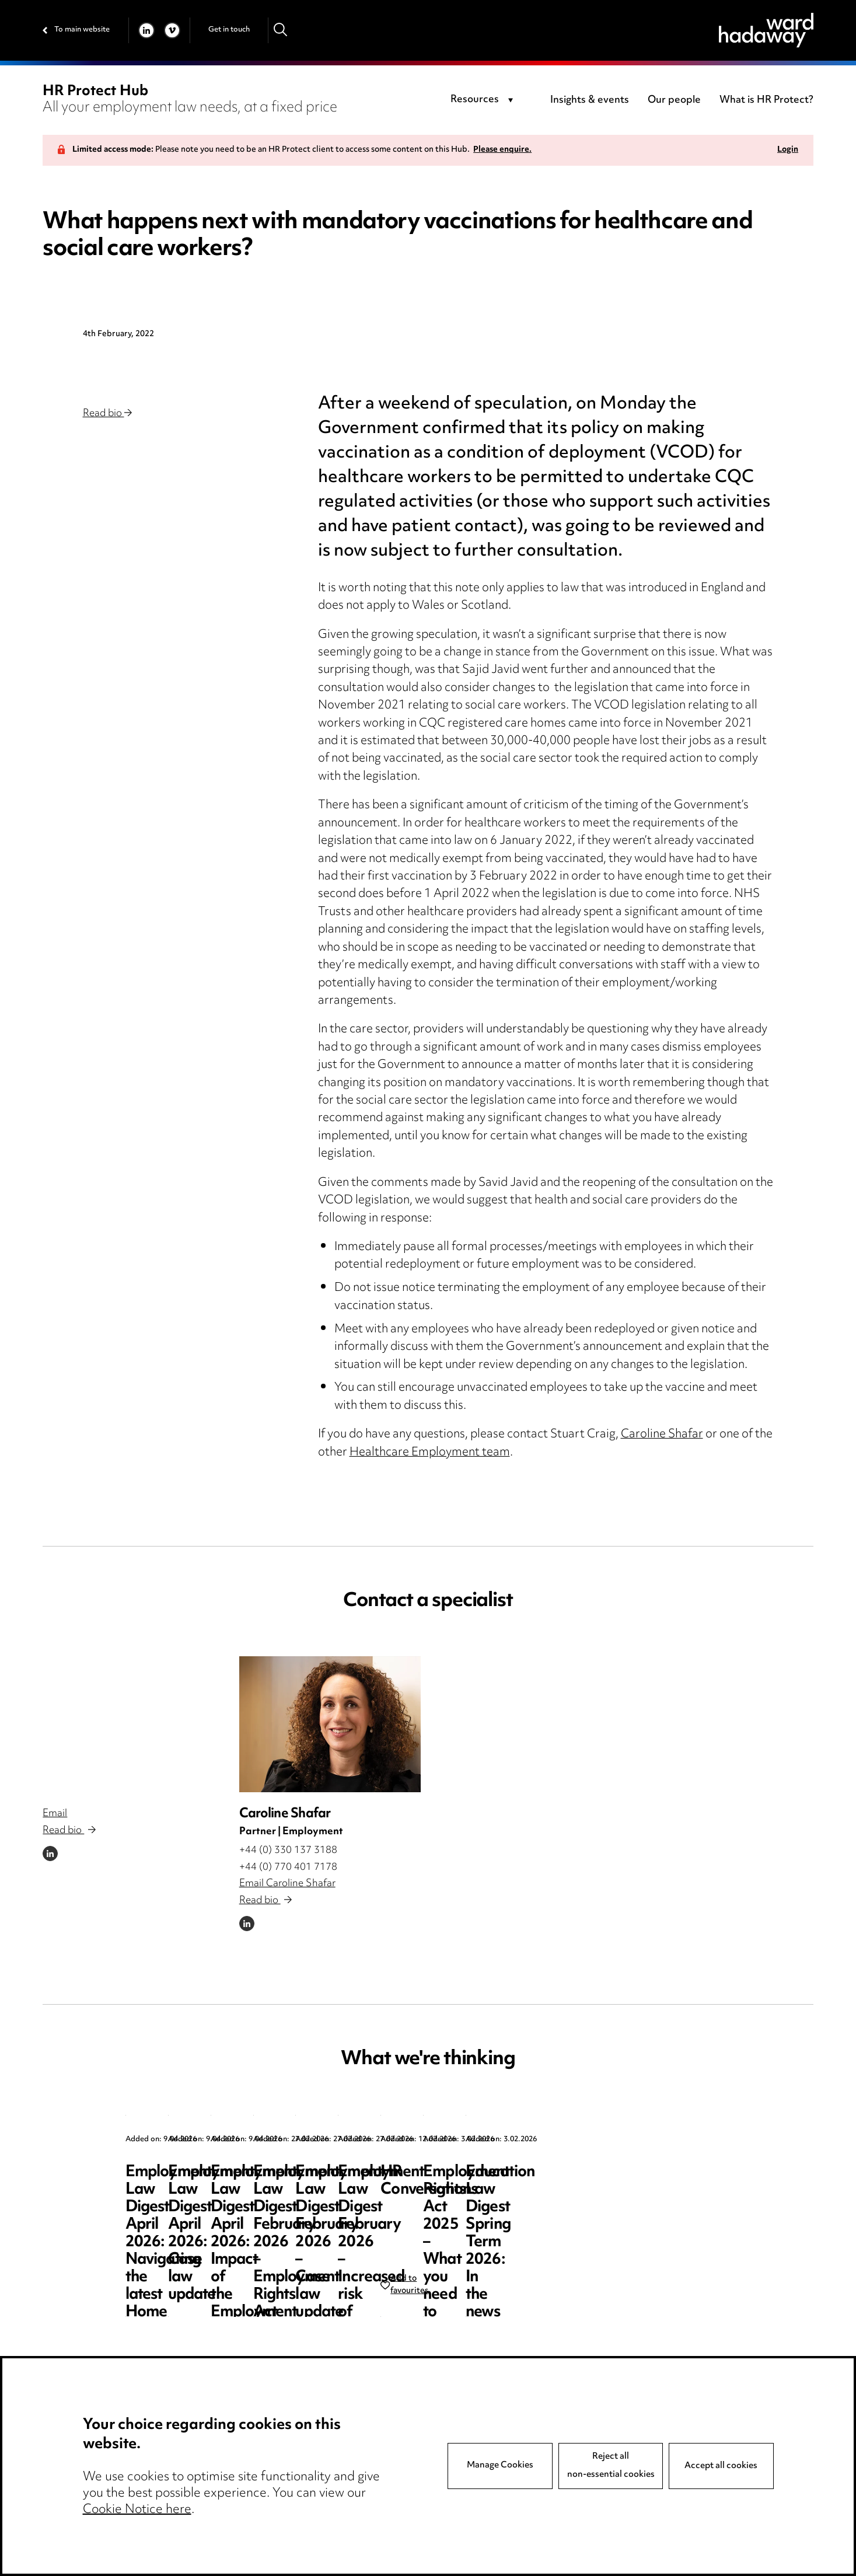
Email (55, 1814)
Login (787, 150)
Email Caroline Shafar (287, 1884)
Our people (674, 100)
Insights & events (589, 100)
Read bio (107, 414)
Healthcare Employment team (430, 1453)
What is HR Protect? (766, 100)
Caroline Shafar (662, 1435)
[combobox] (484, 100)
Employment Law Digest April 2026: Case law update (424, 2190)
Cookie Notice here (137, 2510)
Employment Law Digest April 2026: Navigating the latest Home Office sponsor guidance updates (208, 2207)
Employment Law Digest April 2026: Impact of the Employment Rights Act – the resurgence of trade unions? (640, 2207)
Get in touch (229, 29)
